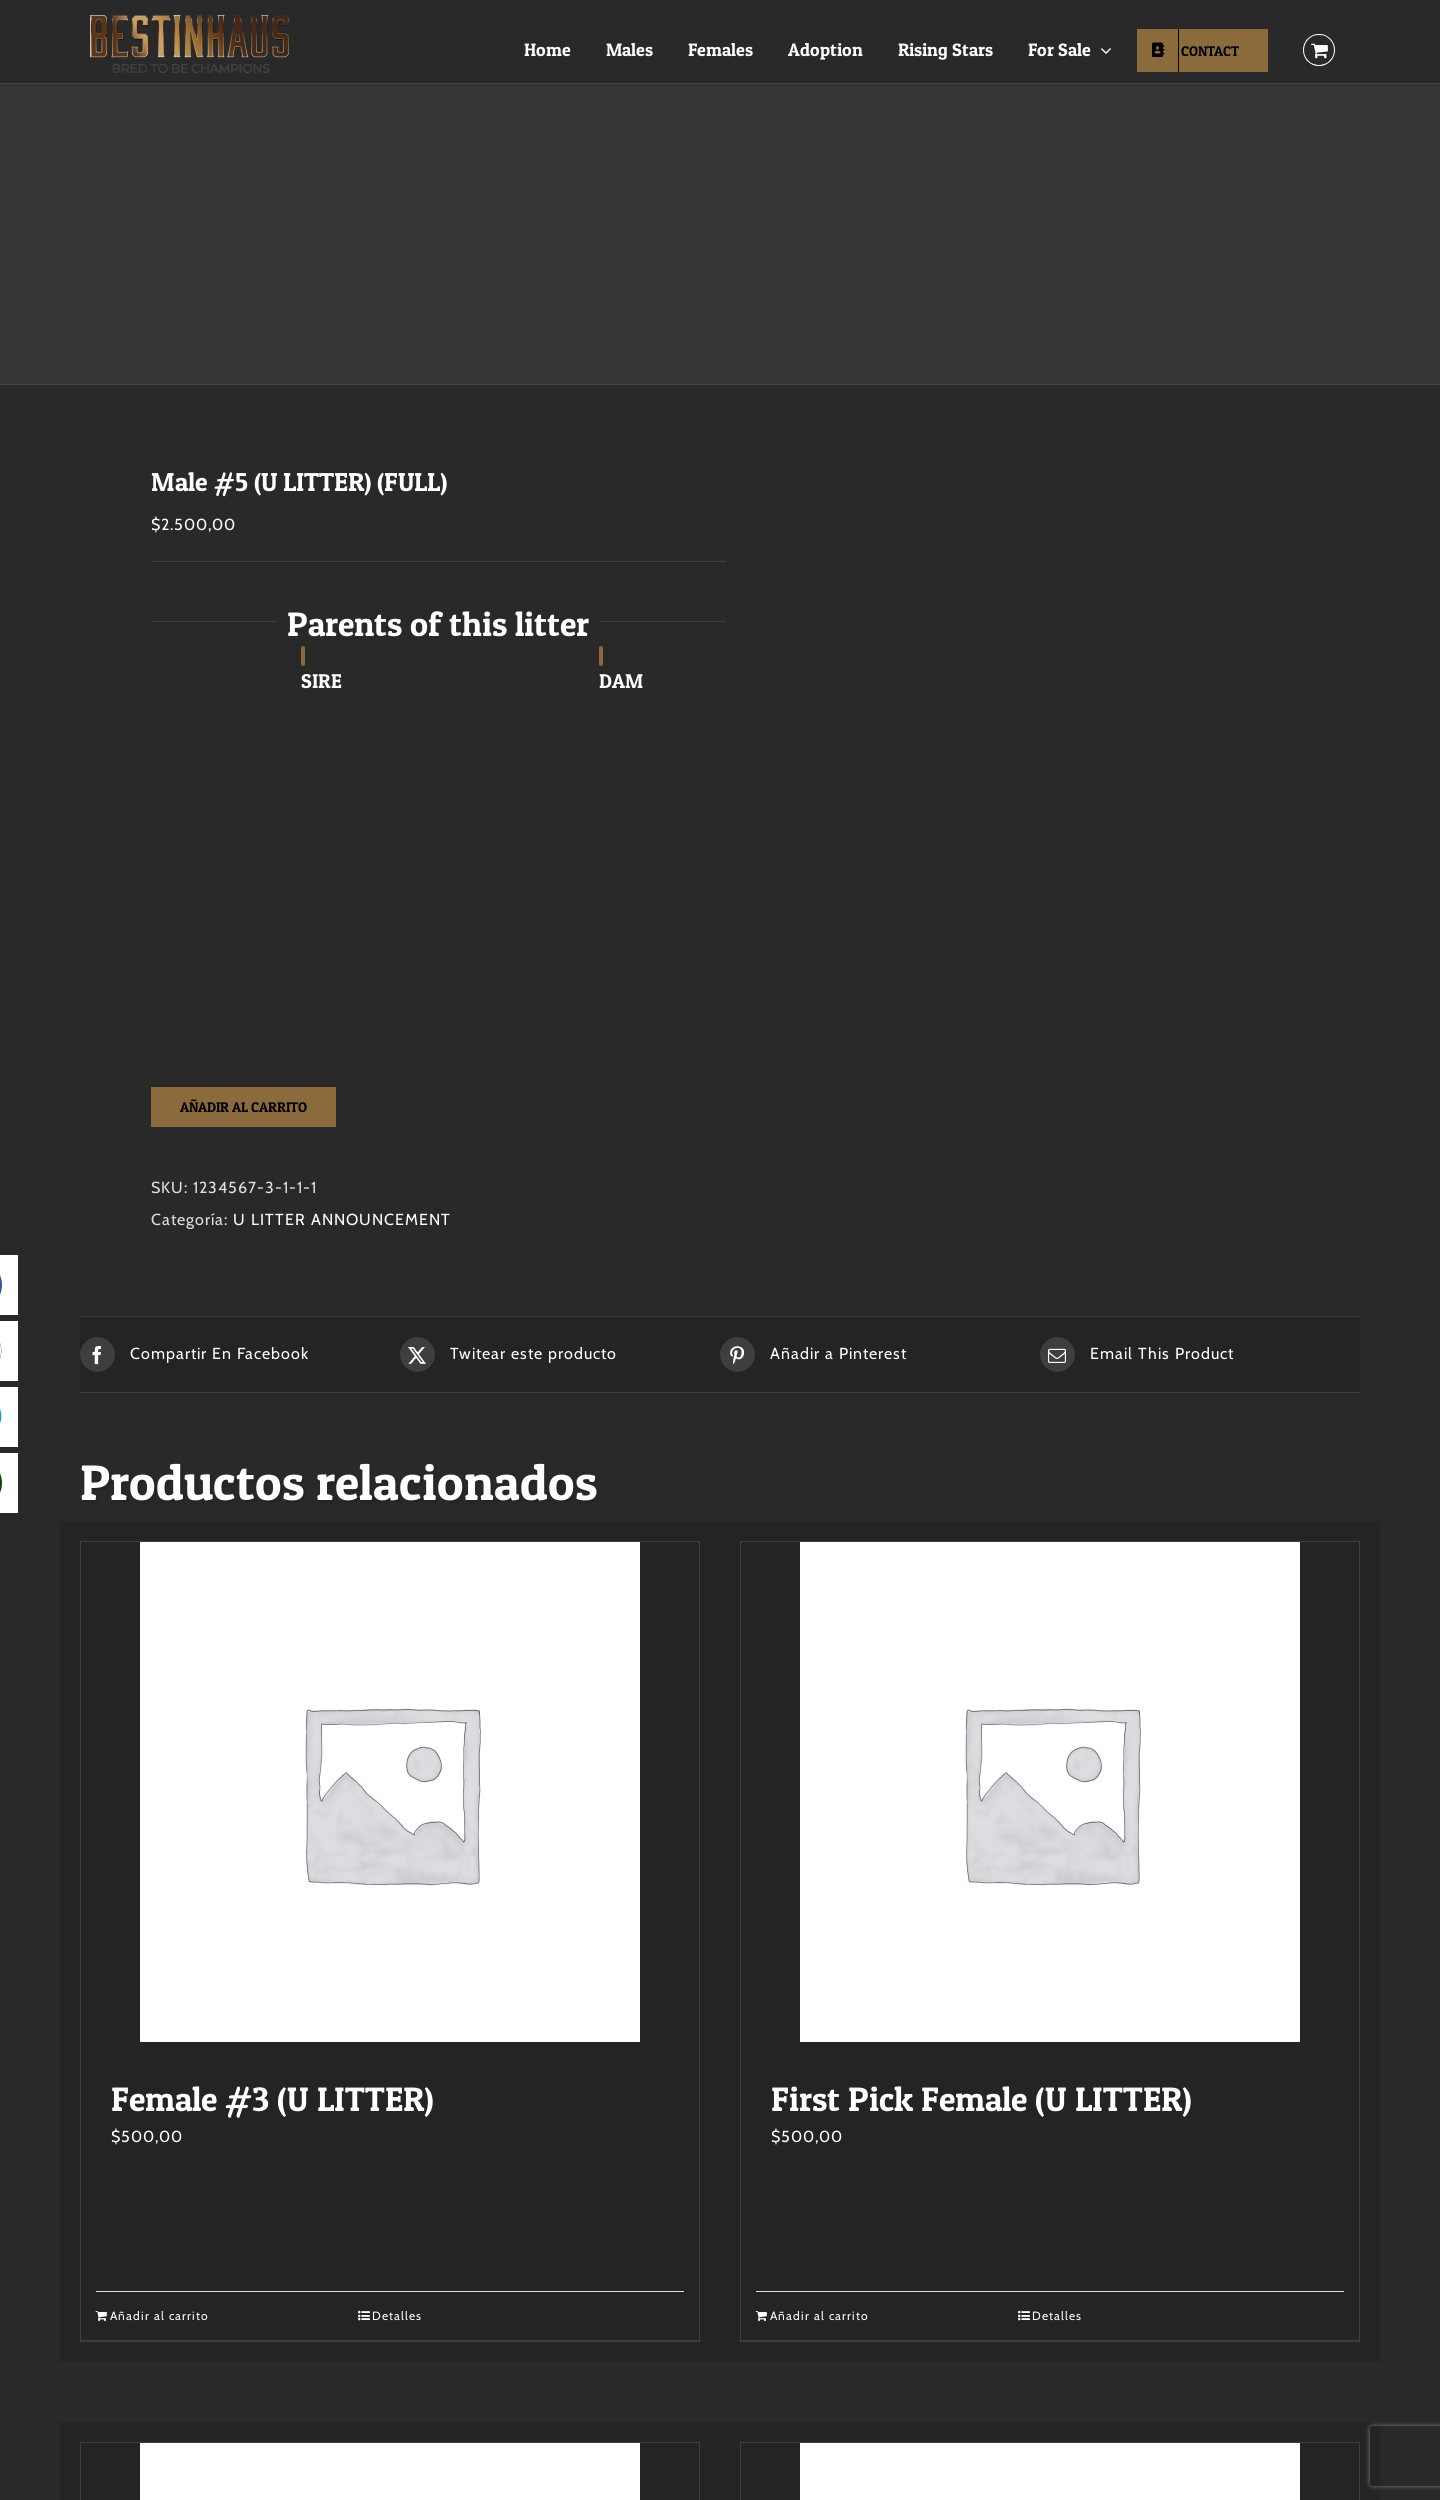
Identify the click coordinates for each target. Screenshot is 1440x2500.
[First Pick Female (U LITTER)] (1050, 1792)
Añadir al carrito (243, 1106)
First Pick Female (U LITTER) (981, 2098)
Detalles (397, 2315)
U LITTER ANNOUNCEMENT (342, 1219)
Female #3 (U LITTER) (272, 2098)
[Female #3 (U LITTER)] (390, 1792)
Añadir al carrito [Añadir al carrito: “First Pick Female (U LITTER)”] (819, 2315)
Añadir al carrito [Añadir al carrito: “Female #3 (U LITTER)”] (159, 2315)
